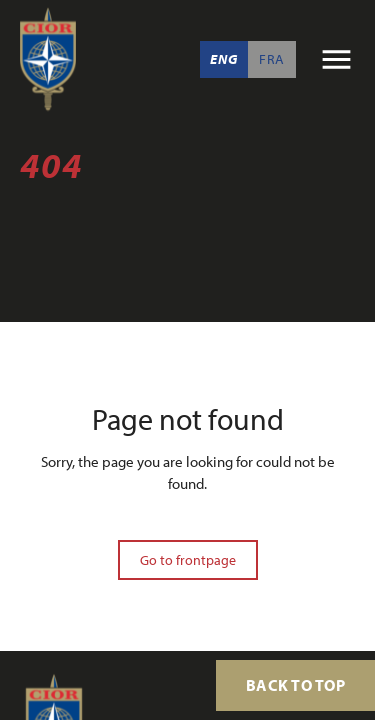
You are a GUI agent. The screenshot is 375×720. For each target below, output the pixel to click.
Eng (223, 59)
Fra (272, 59)
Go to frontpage (188, 560)
